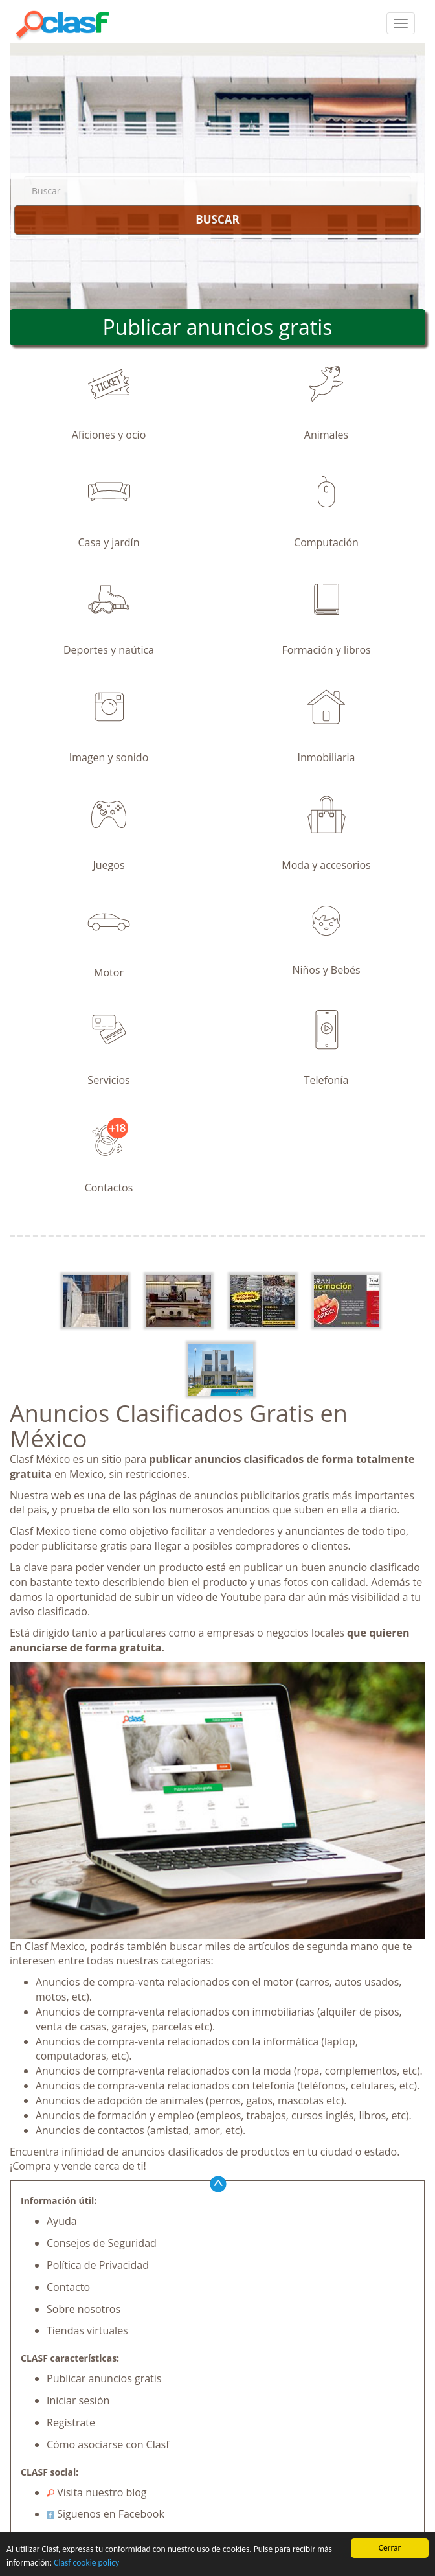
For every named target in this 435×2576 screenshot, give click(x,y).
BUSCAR (217, 219)
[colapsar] (400, 23)
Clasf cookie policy (86, 2563)
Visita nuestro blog (97, 2492)
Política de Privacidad (98, 2265)
